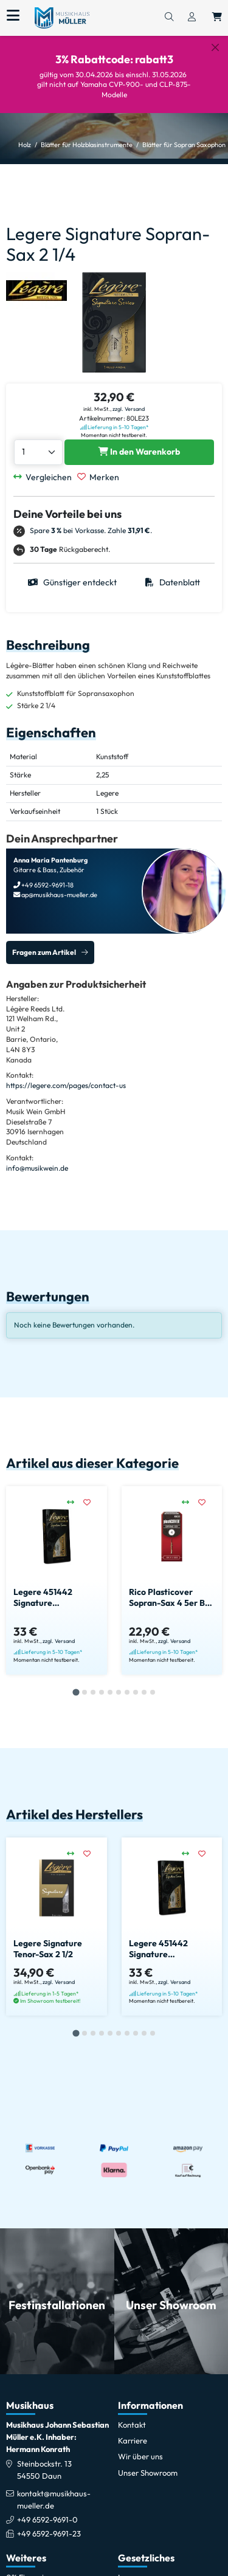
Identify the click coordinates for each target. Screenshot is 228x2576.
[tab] (75, 1692)
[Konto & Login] (192, 17)
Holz (24, 144)
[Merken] (101, 477)
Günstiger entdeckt (72, 582)
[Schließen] (215, 47)
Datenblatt (172, 582)
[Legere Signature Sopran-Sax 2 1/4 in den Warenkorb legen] (139, 452)
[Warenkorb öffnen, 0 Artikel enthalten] (217, 17)
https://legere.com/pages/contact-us (66, 1085)
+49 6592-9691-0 (47, 2519)
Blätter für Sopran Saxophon (184, 144)
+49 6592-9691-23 (49, 2533)
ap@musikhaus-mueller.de (58, 894)
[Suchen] (169, 17)
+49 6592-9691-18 (47, 885)
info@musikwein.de (37, 1168)
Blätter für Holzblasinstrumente (87, 144)
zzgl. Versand (128, 408)
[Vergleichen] (45, 477)
